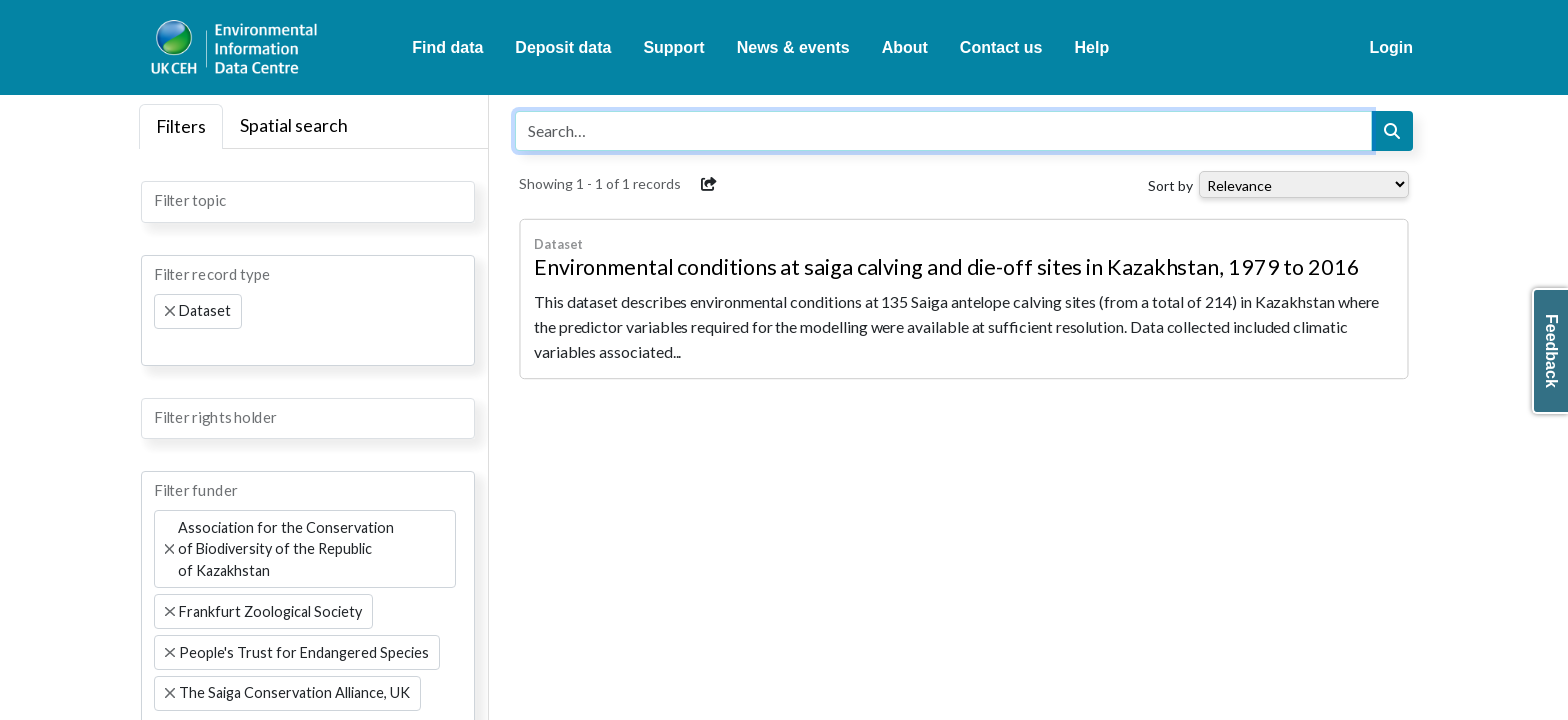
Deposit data (563, 47)
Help (1092, 47)
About (905, 47)
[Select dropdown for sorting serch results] (1304, 184)
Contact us (1001, 47)
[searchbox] (160, 200)
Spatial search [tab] (294, 125)
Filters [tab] (181, 126)
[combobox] (308, 202)
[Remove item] (170, 311)
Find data (447, 47)
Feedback (1551, 351)
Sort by (1170, 185)
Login (1391, 47)
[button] (709, 184)
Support (673, 47)
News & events (793, 47)
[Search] (1392, 131)
